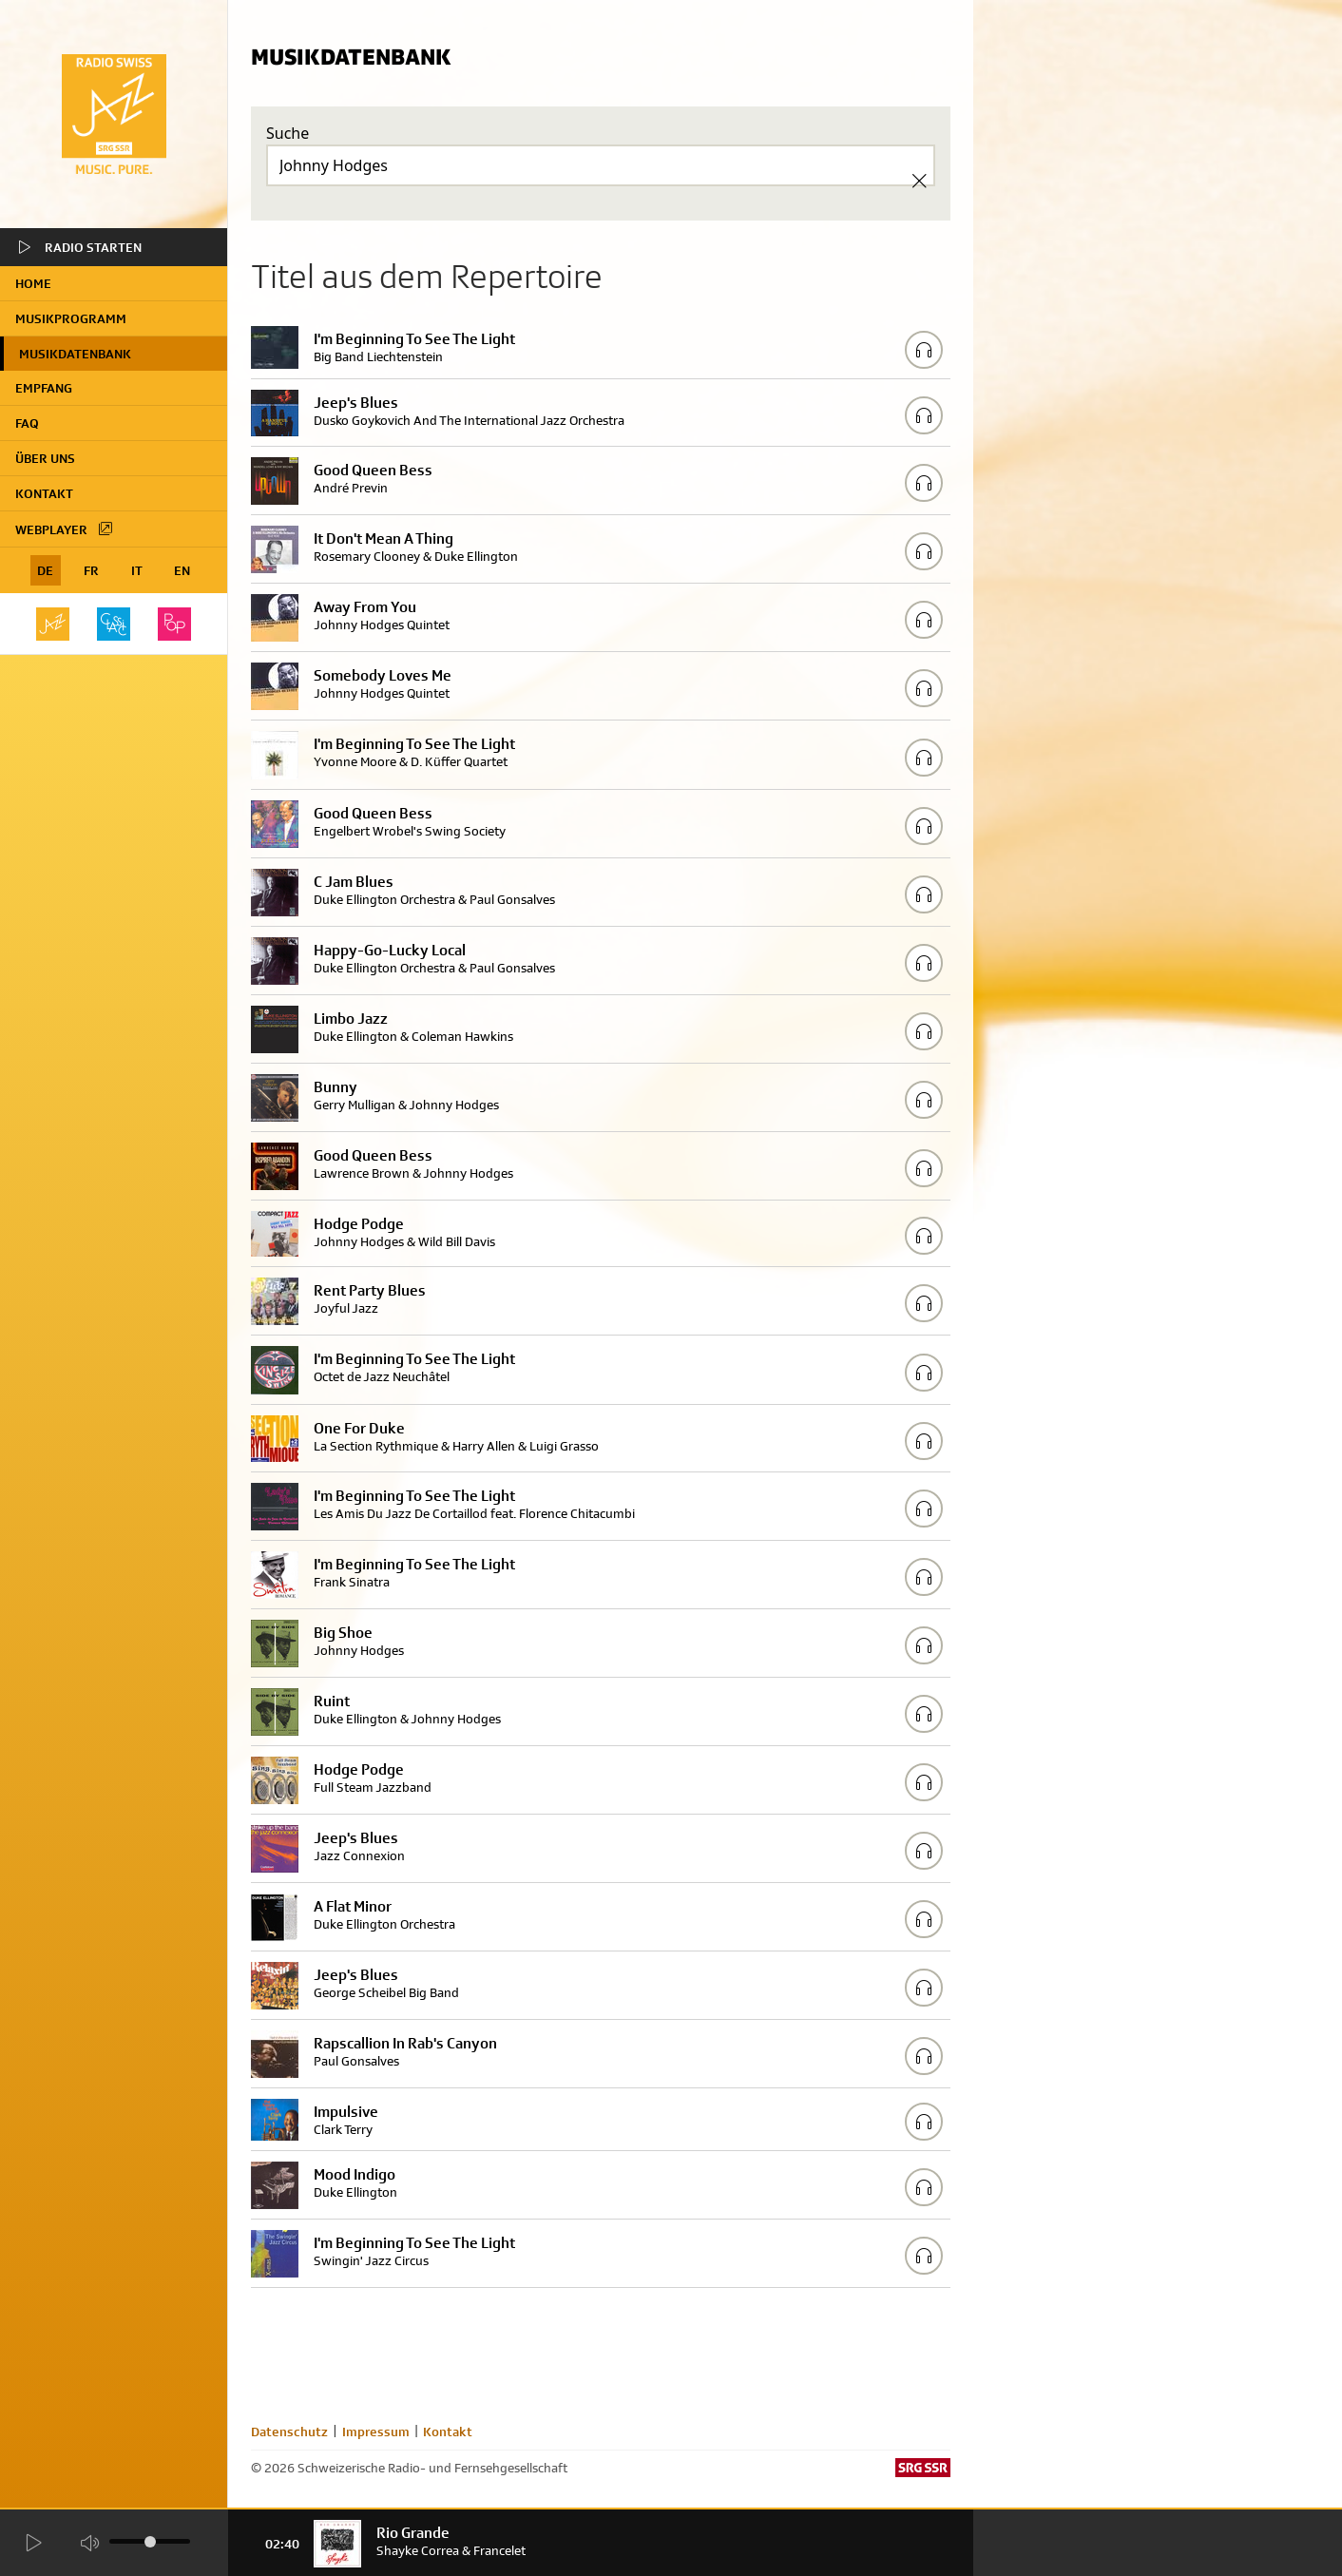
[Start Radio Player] (33, 2543)
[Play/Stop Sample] (924, 350)
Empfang (43, 387)
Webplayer (64, 528)
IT (137, 570)
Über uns (45, 458)
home (33, 283)
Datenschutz (289, 2431)
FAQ (27, 423)
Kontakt (44, 493)
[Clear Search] (919, 180)
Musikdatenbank (75, 353)
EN (182, 570)
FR (91, 570)
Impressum (376, 2431)
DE (45, 570)
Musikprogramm (70, 318)
